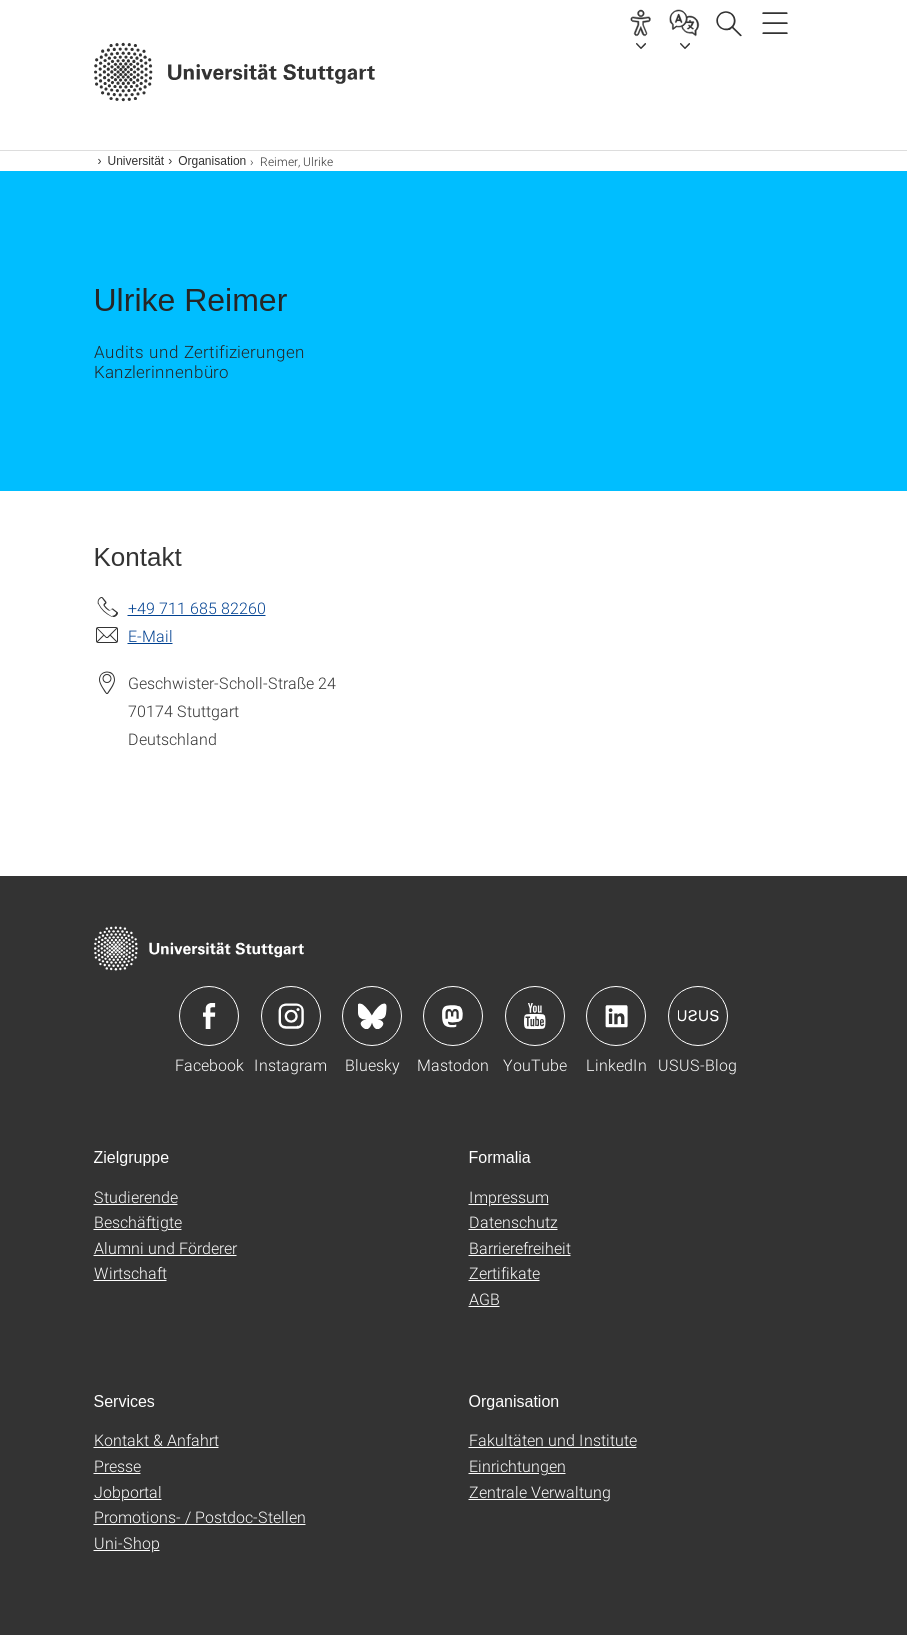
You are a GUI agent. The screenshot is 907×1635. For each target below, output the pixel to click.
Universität (136, 161)
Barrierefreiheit (520, 1247)
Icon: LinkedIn (616, 1016)
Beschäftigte (138, 1221)
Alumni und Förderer (165, 1247)
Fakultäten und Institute (553, 1439)
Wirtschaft (130, 1272)
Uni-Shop (127, 1542)
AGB (484, 1298)
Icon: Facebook (209, 1016)
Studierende (136, 1196)
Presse (117, 1465)
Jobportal (128, 1491)
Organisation (212, 161)
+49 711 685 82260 (197, 607)
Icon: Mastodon (453, 1016)
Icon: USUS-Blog (698, 1016)
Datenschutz (513, 1221)
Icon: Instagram (291, 1016)
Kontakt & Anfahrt (156, 1439)
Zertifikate (504, 1272)
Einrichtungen (517, 1465)
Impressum (509, 1196)
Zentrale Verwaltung (540, 1491)
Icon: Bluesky (372, 1016)
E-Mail (150, 635)
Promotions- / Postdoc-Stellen (200, 1516)
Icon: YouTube (535, 1016)
